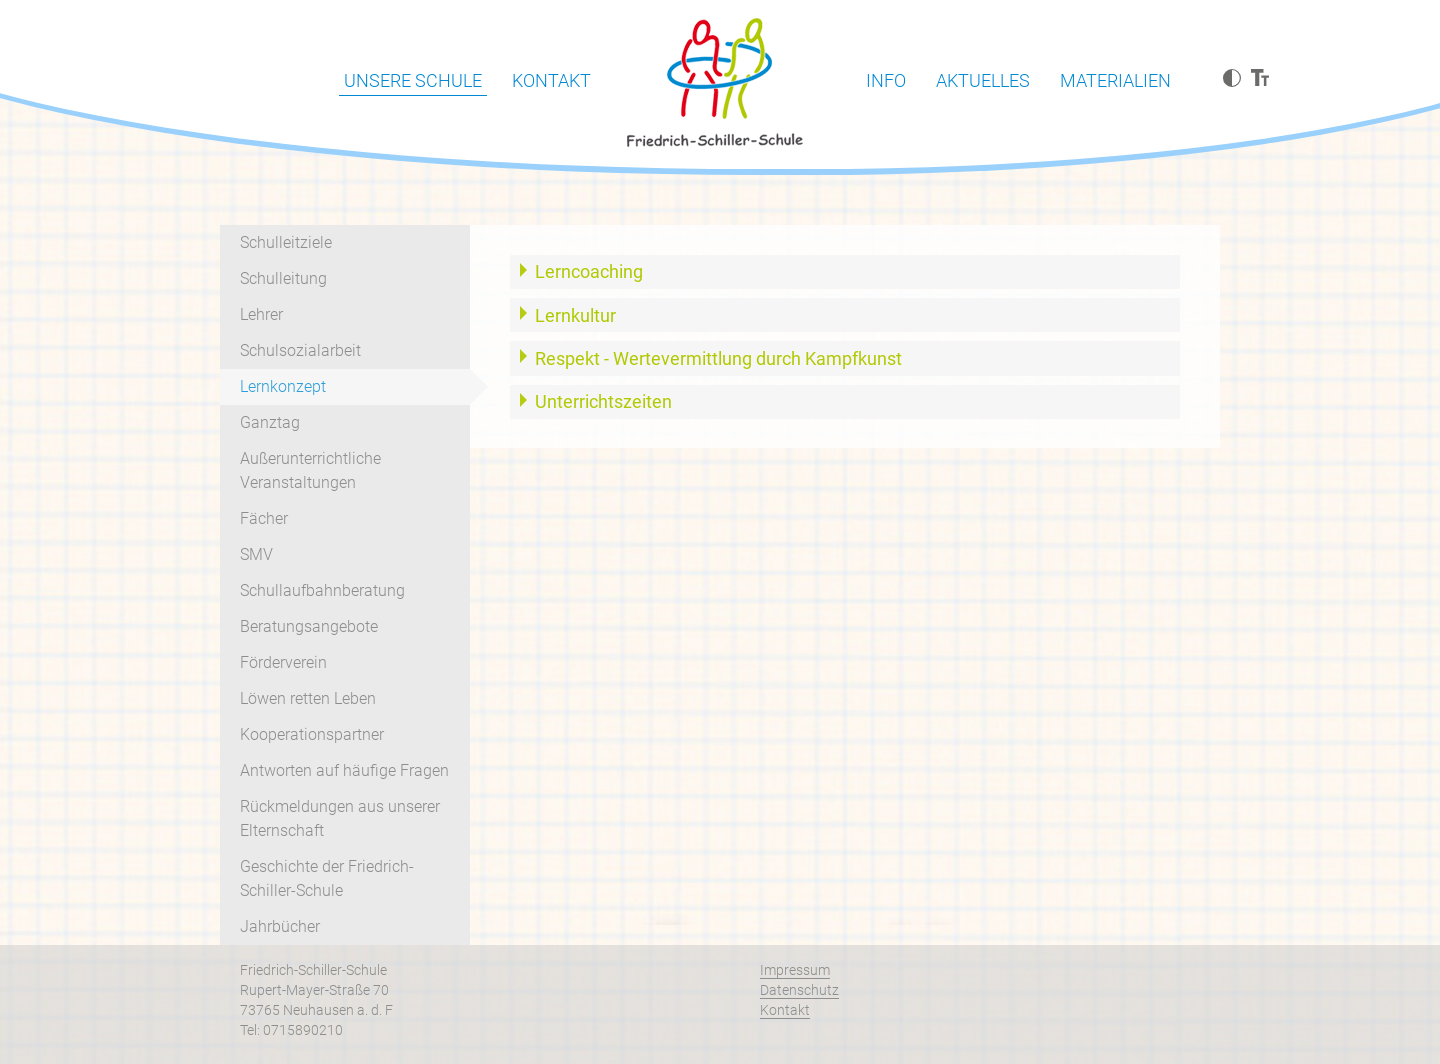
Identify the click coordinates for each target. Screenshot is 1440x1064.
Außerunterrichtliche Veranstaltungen (310, 470)
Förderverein (283, 662)
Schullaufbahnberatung (322, 590)
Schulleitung (283, 278)
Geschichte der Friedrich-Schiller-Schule (327, 878)
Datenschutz (799, 990)
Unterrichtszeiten (603, 401)
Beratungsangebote (309, 626)
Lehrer (261, 314)
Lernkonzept (283, 386)
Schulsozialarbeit (300, 350)
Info (886, 80)
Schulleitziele (286, 242)
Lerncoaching (589, 271)
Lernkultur (575, 315)
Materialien (1115, 80)
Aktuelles (983, 80)
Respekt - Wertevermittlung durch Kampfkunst (718, 358)
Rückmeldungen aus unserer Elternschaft (340, 818)
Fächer (264, 518)
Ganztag (270, 422)
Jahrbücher (280, 926)
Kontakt (551, 80)
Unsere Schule (413, 80)
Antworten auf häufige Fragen (344, 770)
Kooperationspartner (312, 734)
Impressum (795, 970)
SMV (256, 554)
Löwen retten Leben (308, 698)
